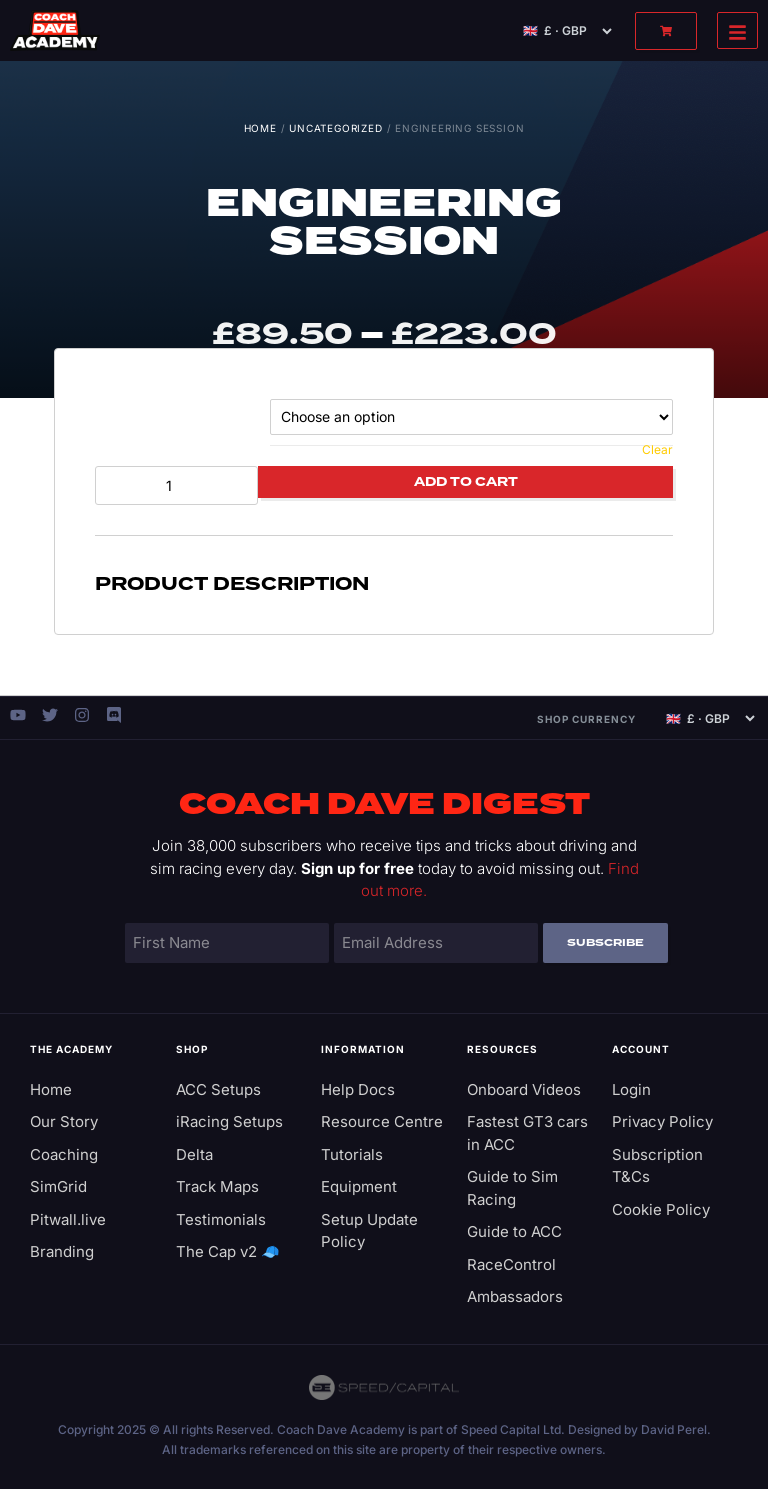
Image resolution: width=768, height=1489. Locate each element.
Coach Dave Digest (384, 805)
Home (260, 128)
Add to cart (466, 482)
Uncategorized (335, 128)
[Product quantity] (176, 485)
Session (128, 415)
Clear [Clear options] (657, 450)
